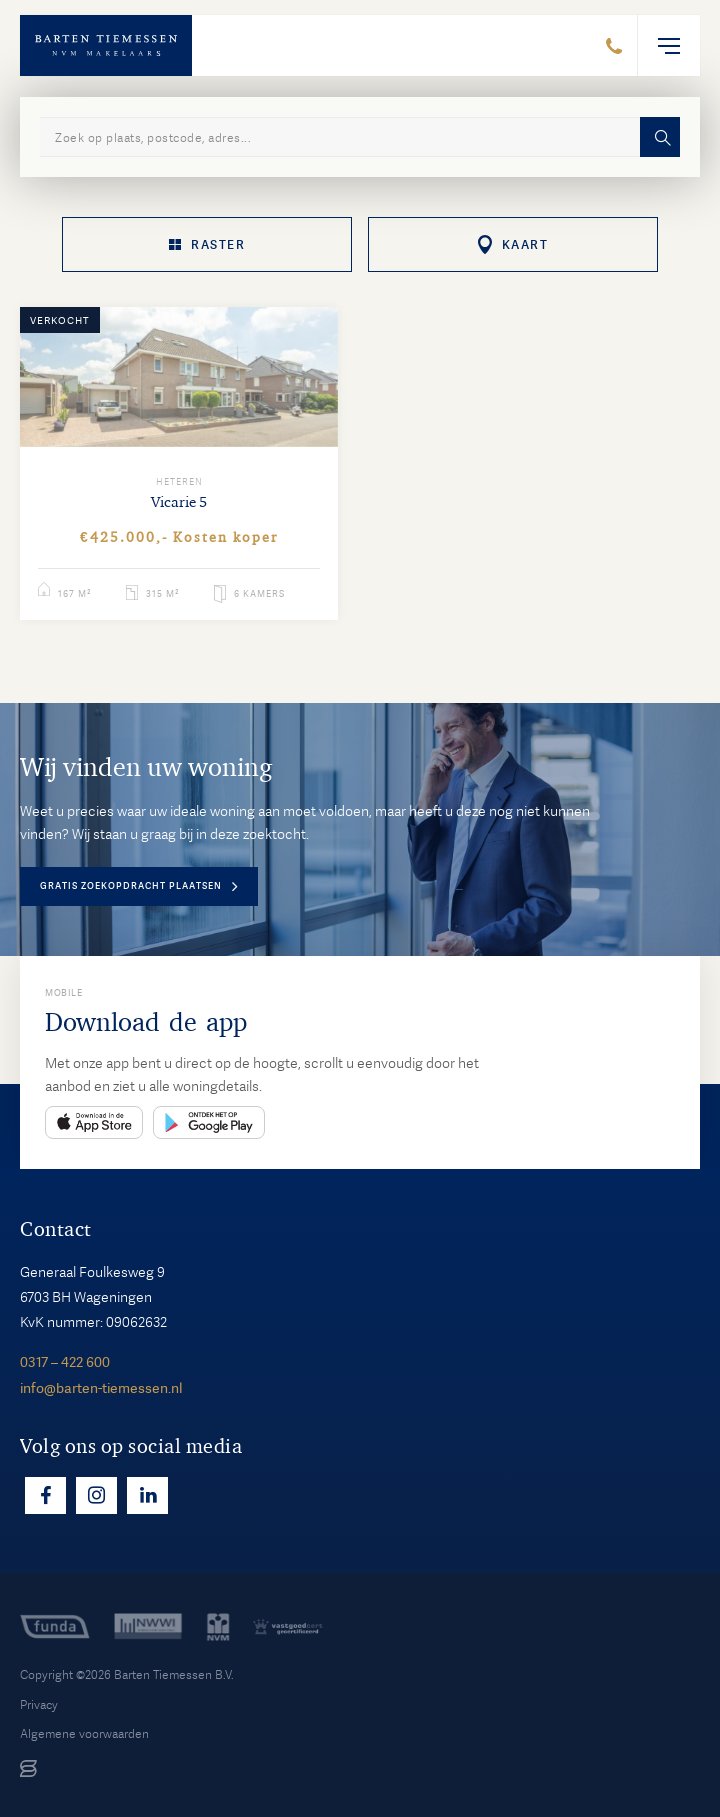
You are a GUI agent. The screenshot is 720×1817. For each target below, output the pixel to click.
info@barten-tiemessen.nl (101, 1388)
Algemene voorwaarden (84, 1734)
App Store (94, 1122)
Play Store (209, 1122)
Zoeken (660, 137)
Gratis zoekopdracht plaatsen (131, 886)
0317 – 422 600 (65, 1362)
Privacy (39, 1705)
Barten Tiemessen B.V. (174, 1675)
